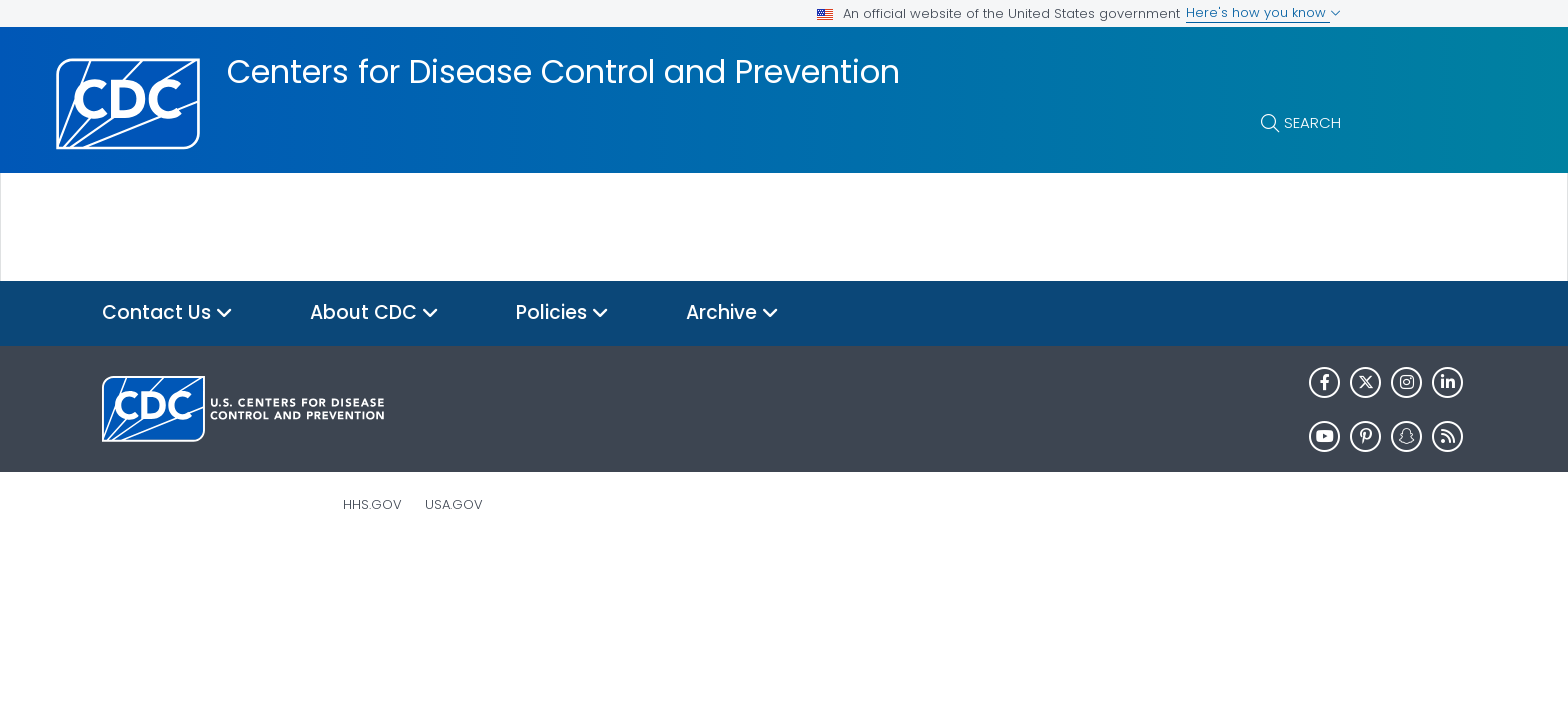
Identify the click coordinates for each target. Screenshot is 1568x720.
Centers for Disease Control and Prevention (563, 72)
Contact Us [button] (167, 313)
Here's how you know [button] (1263, 12)
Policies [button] (562, 313)
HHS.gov (372, 504)
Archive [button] (732, 313)
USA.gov (454, 504)
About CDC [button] (374, 313)
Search (1312, 122)
